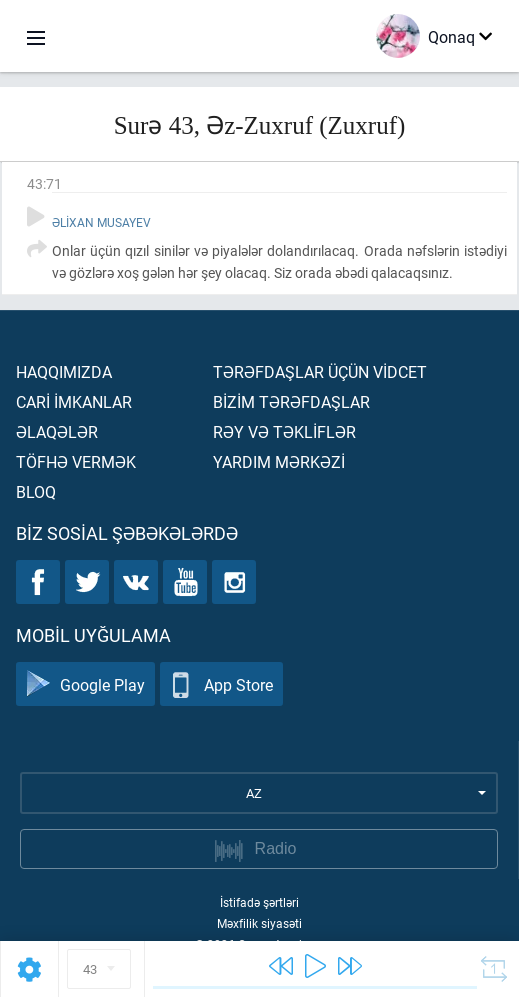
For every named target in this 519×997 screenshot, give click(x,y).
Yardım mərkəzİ (279, 461)
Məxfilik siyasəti (259, 923)
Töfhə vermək (76, 461)
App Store (221, 684)
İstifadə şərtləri (259, 902)
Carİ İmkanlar (74, 401)
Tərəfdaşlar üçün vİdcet (320, 371)
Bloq (36, 491)
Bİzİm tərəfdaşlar (291, 401)
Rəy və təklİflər (284, 431)
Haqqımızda (64, 371)
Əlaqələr (57, 431)
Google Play (85, 684)
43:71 (44, 183)
